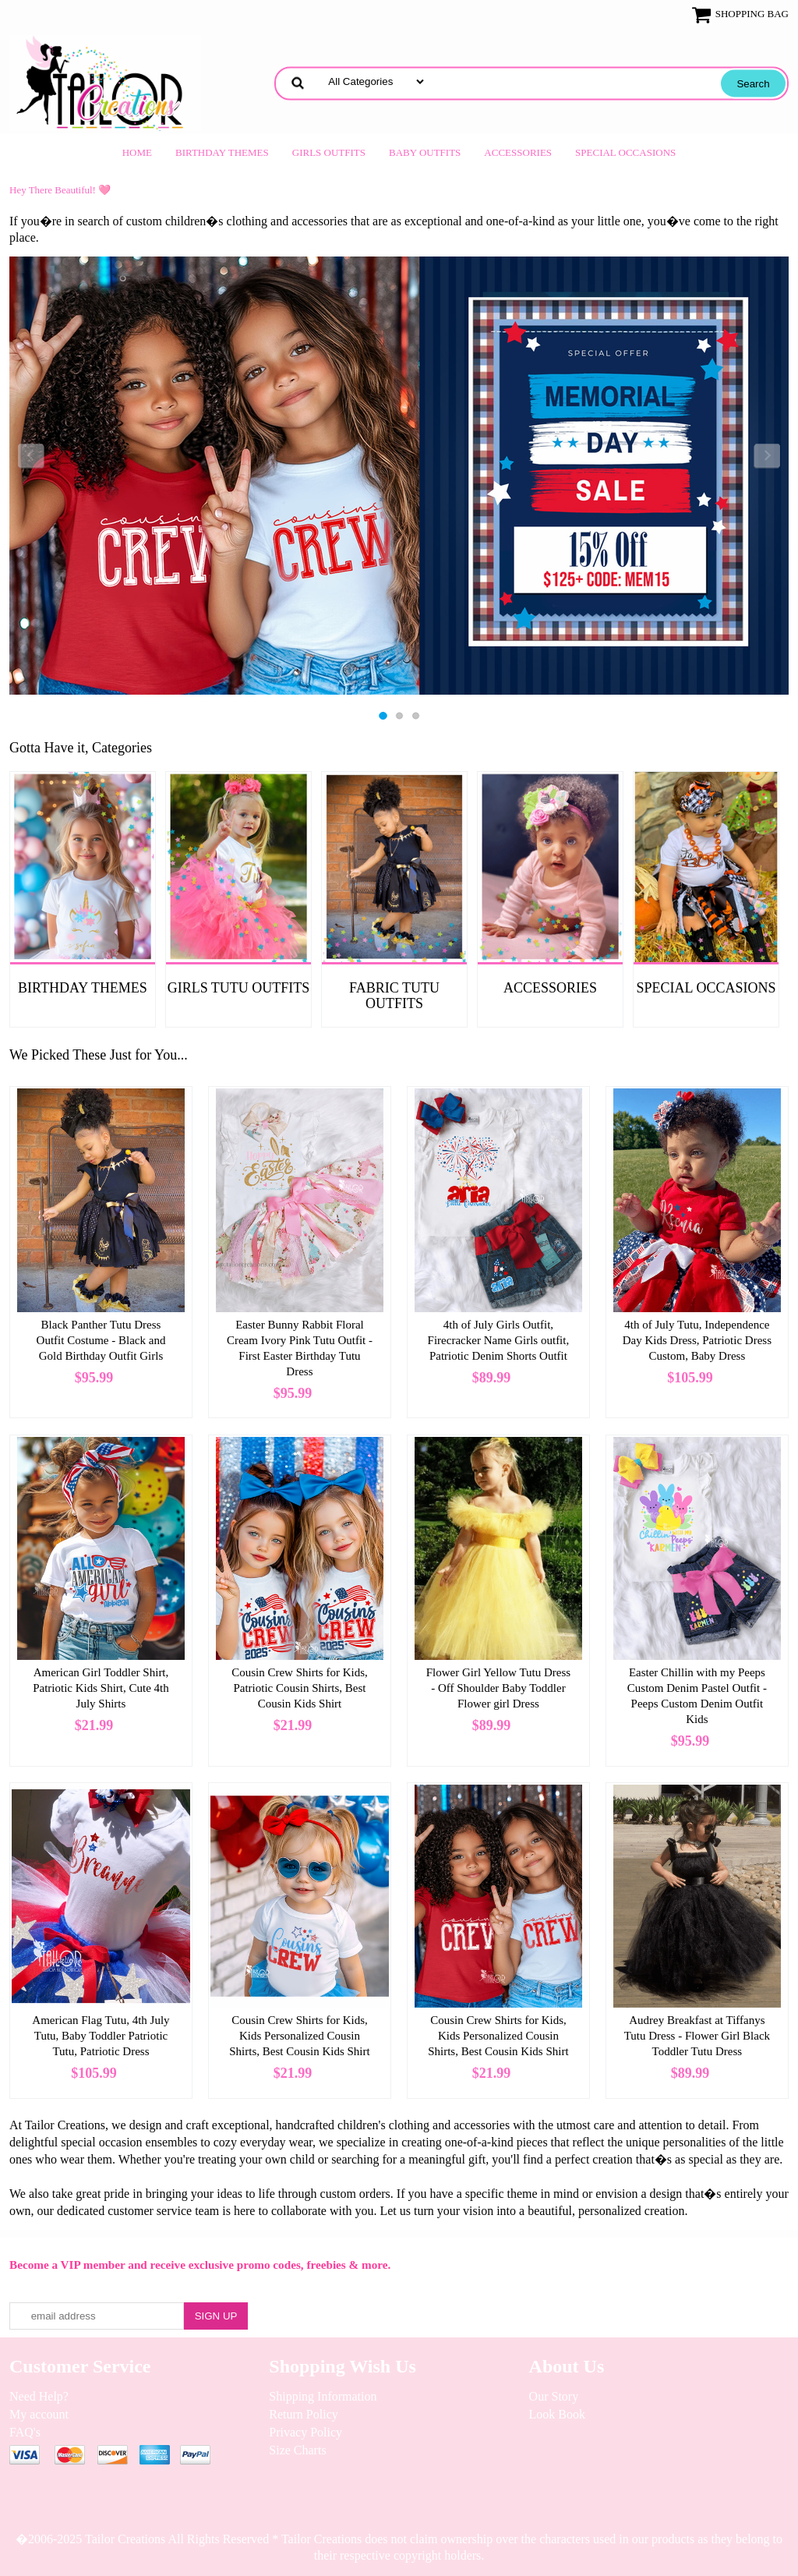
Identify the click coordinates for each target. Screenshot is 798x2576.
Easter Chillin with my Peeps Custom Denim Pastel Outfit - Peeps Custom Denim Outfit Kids (697, 1695)
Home (137, 152)
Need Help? (39, 2396)
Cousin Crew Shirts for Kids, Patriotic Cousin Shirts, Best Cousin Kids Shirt (299, 1688)
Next (767, 456)
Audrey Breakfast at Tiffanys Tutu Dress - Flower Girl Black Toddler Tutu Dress (697, 2036)
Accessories (518, 152)
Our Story (554, 2396)
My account (39, 2414)
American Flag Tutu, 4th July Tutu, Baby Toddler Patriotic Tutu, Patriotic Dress (100, 2036)
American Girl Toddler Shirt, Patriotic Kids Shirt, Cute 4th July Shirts (101, 1688)
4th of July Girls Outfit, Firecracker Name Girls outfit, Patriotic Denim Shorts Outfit (499, 1340)
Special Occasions (625, 152)
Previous (31, 456)
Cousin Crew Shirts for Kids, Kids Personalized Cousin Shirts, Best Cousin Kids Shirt (299, 2036)
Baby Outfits (425, 152)
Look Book (557, 2414)
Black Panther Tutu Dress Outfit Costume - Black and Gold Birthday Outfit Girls (101, 1340)
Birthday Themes (222, 152)
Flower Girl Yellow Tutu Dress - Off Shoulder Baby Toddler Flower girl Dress (498, 1688)
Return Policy (303, 2414)
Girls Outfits (328, 152)
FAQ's (25, 2432)
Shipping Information (322, 2396)
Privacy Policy (305, 2432)
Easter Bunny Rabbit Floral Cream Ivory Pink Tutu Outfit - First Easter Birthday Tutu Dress (300, 1348)
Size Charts (297, 2450)
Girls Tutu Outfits (239, 988)
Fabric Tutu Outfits (394, 995)
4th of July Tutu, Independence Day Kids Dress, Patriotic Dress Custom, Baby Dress (697, 1340)
